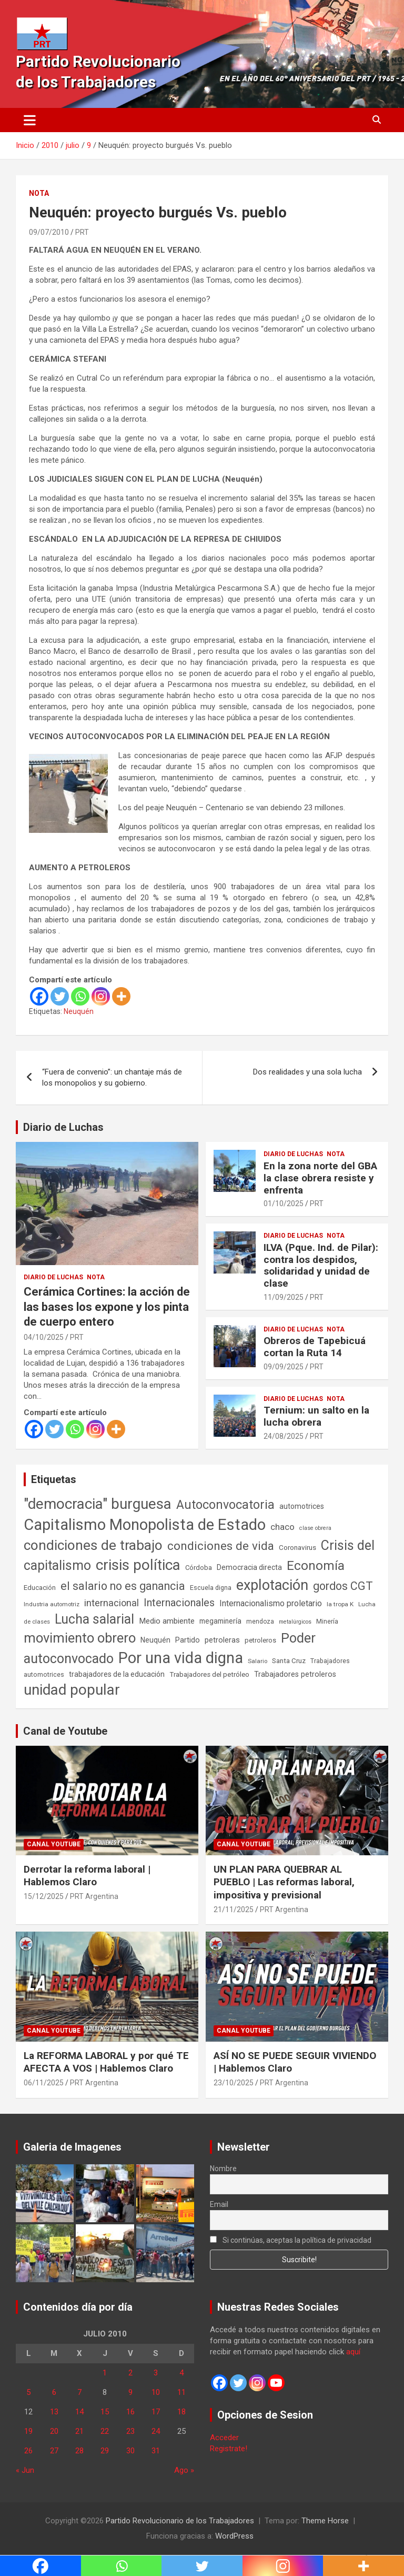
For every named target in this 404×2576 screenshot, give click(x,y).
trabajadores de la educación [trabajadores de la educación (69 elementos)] (117, 1674)
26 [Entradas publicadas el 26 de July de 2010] (28, 2450)
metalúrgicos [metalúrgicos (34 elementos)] (295, 1621)
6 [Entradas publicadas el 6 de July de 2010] (54, 2392)
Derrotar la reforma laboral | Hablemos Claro (87, 1875)
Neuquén (79, 1011)
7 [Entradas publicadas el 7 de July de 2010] (79, 2392)
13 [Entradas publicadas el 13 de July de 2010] (54, 2411)
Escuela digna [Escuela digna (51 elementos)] (210, 1588)
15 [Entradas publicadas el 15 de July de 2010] (104, 2411)
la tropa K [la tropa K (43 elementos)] (340, 1604)
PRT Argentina (94, 1896)
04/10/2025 (44, 1337)
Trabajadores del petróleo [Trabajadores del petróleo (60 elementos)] (209, 1674)
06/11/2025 (44, 2082)
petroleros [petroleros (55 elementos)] (260, 1640)
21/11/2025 (234, 1909)
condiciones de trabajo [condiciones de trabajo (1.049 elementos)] (93, 1545)
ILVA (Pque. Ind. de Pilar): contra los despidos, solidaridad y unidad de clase (321, 1265)
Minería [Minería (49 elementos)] (327, 1621)
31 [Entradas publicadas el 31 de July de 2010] (156, 2450)
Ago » (184, 2470)
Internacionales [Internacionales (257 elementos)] (179, 1603)
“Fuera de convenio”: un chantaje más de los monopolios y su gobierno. (112, 1077)
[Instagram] (101, 996)
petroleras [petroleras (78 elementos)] (222, 1640)
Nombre (223, 2168)
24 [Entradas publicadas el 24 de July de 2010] (156, 2431)
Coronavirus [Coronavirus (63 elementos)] (297, 1547)
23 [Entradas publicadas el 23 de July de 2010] (130, 2431)
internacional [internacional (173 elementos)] (111, 1602)
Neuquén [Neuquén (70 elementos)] (155, 1640)
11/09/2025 (284, 1297)
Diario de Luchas (63, 1127)
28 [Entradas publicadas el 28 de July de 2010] (79, 2450)
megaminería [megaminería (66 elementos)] (220, 1621)
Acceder (224, 2437)
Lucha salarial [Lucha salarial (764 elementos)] (94, 1619)
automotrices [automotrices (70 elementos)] (301, 1506)
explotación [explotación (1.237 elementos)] (272, 1585)
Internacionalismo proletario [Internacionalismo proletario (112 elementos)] (270, 1603)
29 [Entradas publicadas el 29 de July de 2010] (104, 2450)
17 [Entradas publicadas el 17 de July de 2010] (156, 2411)
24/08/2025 (284, 1436)
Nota (39, 193)
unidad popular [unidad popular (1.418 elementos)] (72, 1689)
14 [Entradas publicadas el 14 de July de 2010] (79, 2411)
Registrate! (228, 2448)
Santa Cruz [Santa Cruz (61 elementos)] (289, 1661)
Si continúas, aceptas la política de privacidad (290, 2240)
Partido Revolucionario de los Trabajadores (180, 2520)
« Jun (25, 2470)
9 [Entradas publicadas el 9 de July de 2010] (130, 2392)
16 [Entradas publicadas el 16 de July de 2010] (130, 2411)
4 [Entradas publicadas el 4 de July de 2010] (181, 2373)
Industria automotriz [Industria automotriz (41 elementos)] (51, 1604)
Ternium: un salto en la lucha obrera (316, 1416)
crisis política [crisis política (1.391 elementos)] (138, 1565)
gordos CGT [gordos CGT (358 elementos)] (343, 1586)
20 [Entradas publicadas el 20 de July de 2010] (54, 2431)
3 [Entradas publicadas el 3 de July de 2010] (156, 2373)
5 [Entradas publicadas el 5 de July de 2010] (28, 2392)
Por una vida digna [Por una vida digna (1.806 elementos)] (180, 1658)
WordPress (234, 2536)
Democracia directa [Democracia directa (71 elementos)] (249, 1567)
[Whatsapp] (80, 996)
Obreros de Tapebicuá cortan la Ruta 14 (315, 1347)
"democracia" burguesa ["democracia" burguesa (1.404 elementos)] (97, 1504)
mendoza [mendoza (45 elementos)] (260, 1621)
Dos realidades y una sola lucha (307, 1072)
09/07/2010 (49, 232)
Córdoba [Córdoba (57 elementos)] (198, 1568)
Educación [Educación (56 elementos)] (40, 1588)
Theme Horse (325, 2520)
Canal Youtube (53, 1844)
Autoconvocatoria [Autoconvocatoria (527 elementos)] (225, 1504)
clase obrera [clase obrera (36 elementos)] (315, 1528)
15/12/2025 (44, 1896)
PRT (82, 232)
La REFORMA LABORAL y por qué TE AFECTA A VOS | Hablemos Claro (106, 2062)
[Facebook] (39, 996)
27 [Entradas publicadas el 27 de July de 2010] (54, 2450)
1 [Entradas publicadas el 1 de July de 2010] (105, 2373)
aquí (353, 2351)
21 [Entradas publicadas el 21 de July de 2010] (79, 2431)
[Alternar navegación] (30, 120)
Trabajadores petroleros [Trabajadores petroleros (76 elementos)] (295, 1674)
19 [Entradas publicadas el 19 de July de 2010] (28, 2431)
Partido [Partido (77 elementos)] (187, 1640)
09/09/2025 (284, 1366)
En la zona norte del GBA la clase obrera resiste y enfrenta (320, 1178)
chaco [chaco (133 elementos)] (282, 1526)
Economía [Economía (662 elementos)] (316, 1565)
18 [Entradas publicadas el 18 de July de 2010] (181, 2411)
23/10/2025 (234, 2082)
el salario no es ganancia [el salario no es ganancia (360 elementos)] (122, 1586)
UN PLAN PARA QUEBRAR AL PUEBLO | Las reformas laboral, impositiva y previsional (284, 1882)
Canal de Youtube (65, 1731)
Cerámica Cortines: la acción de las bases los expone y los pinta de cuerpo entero (107, 1306)
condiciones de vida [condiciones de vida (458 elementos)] (220, 1546)
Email (219, 2204)
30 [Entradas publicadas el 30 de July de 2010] (130, 2450)
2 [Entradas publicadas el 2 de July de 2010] (130, 2373)
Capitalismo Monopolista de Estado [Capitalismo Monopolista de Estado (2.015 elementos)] (145, 1525)
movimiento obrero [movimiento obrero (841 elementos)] (80, 1638)
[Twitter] (59, 996)
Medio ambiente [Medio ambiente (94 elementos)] (167, 1621)
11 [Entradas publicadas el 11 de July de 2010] (181, 2392)
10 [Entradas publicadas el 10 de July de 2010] (156, 2392)
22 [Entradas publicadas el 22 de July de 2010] (104, 2431)
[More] (121, 996)
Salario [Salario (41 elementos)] (257, 1661)
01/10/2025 (284, 1203)
